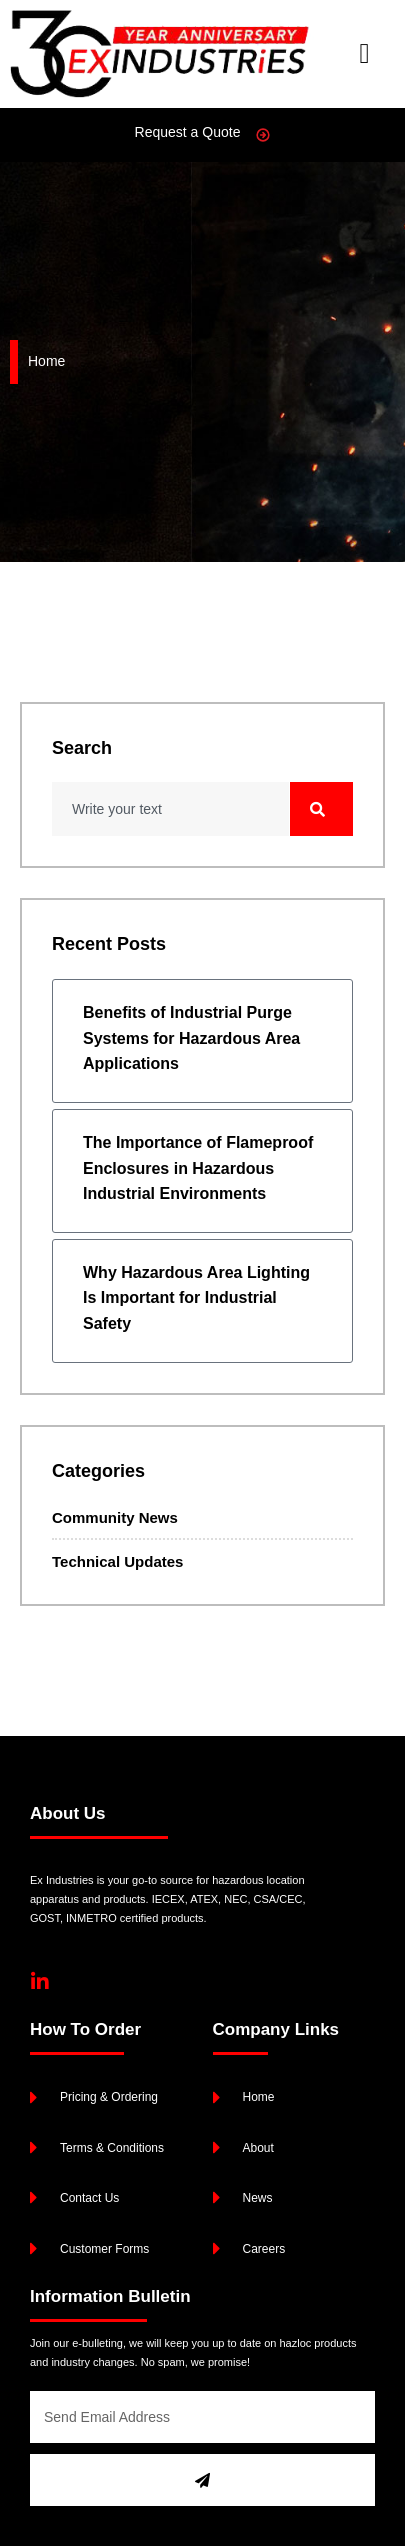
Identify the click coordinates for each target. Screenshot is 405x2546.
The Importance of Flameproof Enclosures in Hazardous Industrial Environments (198, 1168)
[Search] (321, 809)
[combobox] (170, 809)
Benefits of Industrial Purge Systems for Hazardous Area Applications (191, 1038)
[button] (364, 54)
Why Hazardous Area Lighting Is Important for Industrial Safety (196, 1298)
